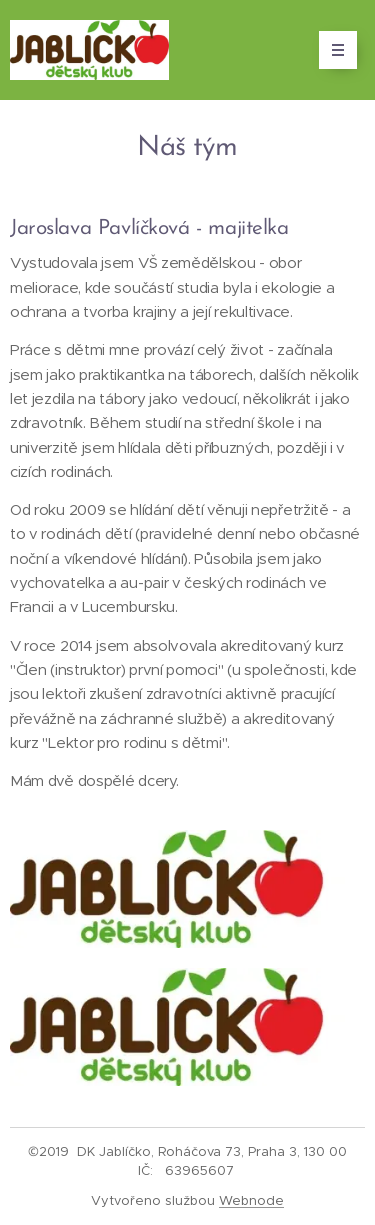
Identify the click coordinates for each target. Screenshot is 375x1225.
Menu (331, 50)
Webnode (251, 1200)
